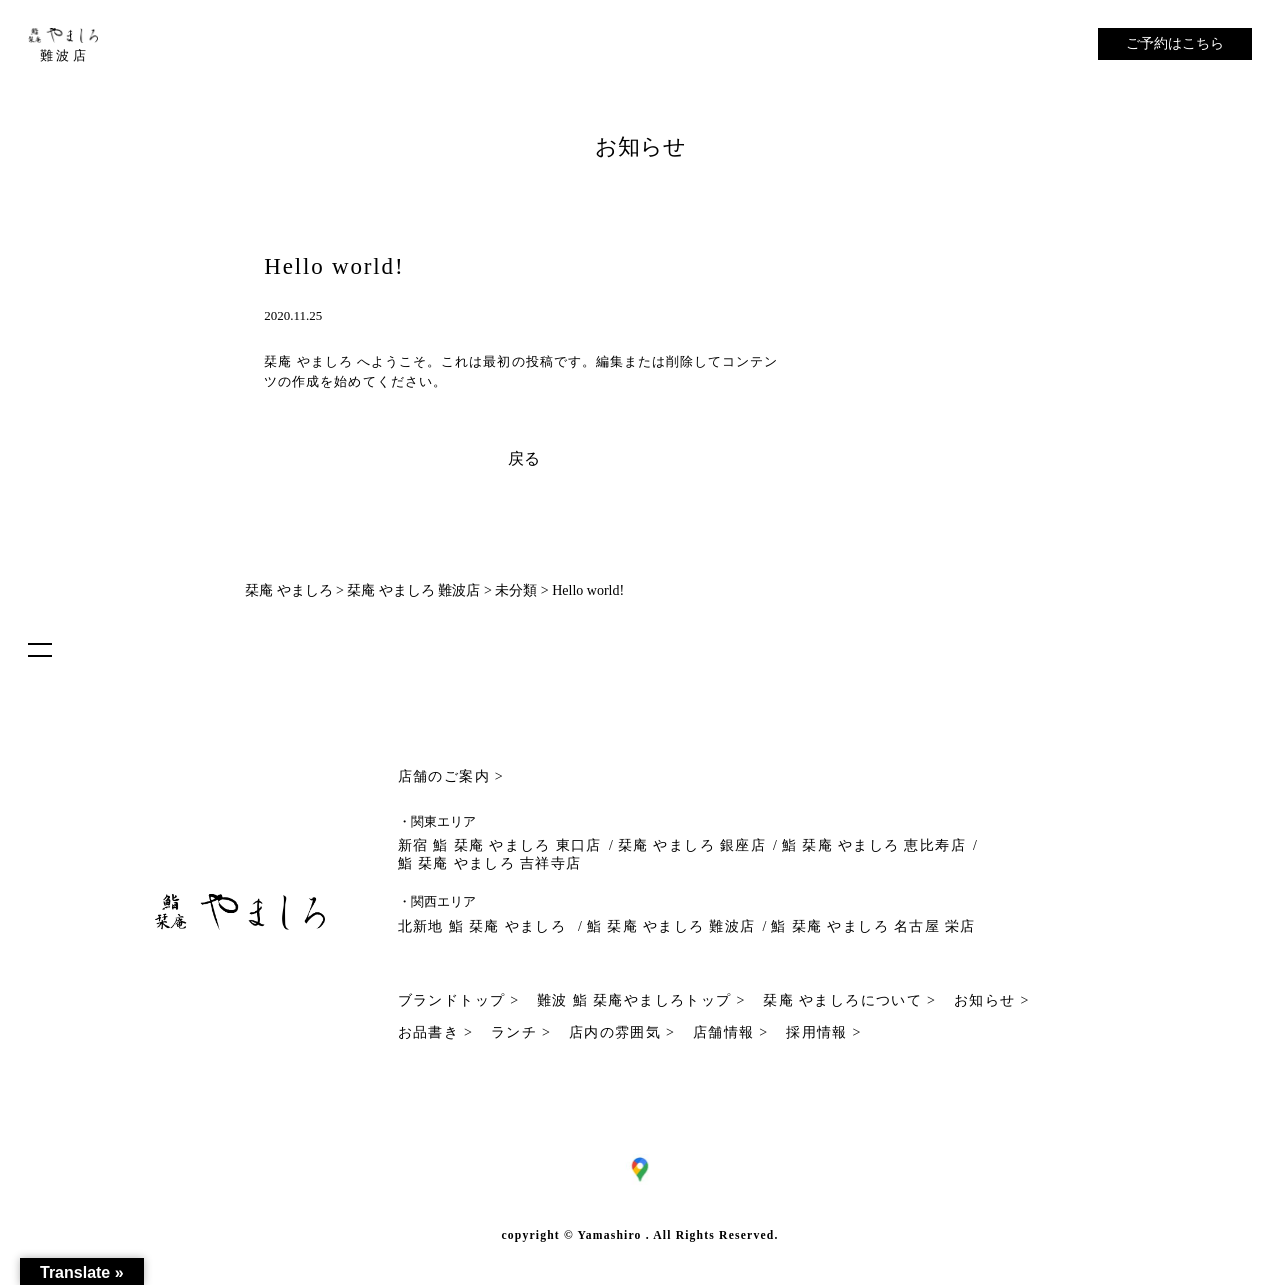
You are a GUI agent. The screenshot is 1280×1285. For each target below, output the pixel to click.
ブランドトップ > (459, 1000)
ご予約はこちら (1175, 43)
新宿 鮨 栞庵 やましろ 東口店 (500, 845)
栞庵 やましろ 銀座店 (692, 845)
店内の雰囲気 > (622, 1032)
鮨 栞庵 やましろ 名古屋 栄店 (873, 926)
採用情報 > (824, 1032)
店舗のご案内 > (451, 776)
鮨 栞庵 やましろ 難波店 (671, 926)
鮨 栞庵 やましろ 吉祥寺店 (490, 863)
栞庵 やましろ (308, 361)
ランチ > (521, 1032)
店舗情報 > (731, 1032)
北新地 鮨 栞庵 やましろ (485, 926)
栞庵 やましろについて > (849, 1000)
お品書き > (436, 1032)
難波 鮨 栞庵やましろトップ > (641, 1000)
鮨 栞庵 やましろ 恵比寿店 (874, 845)
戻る (524, 458)
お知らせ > (992, 1000)
